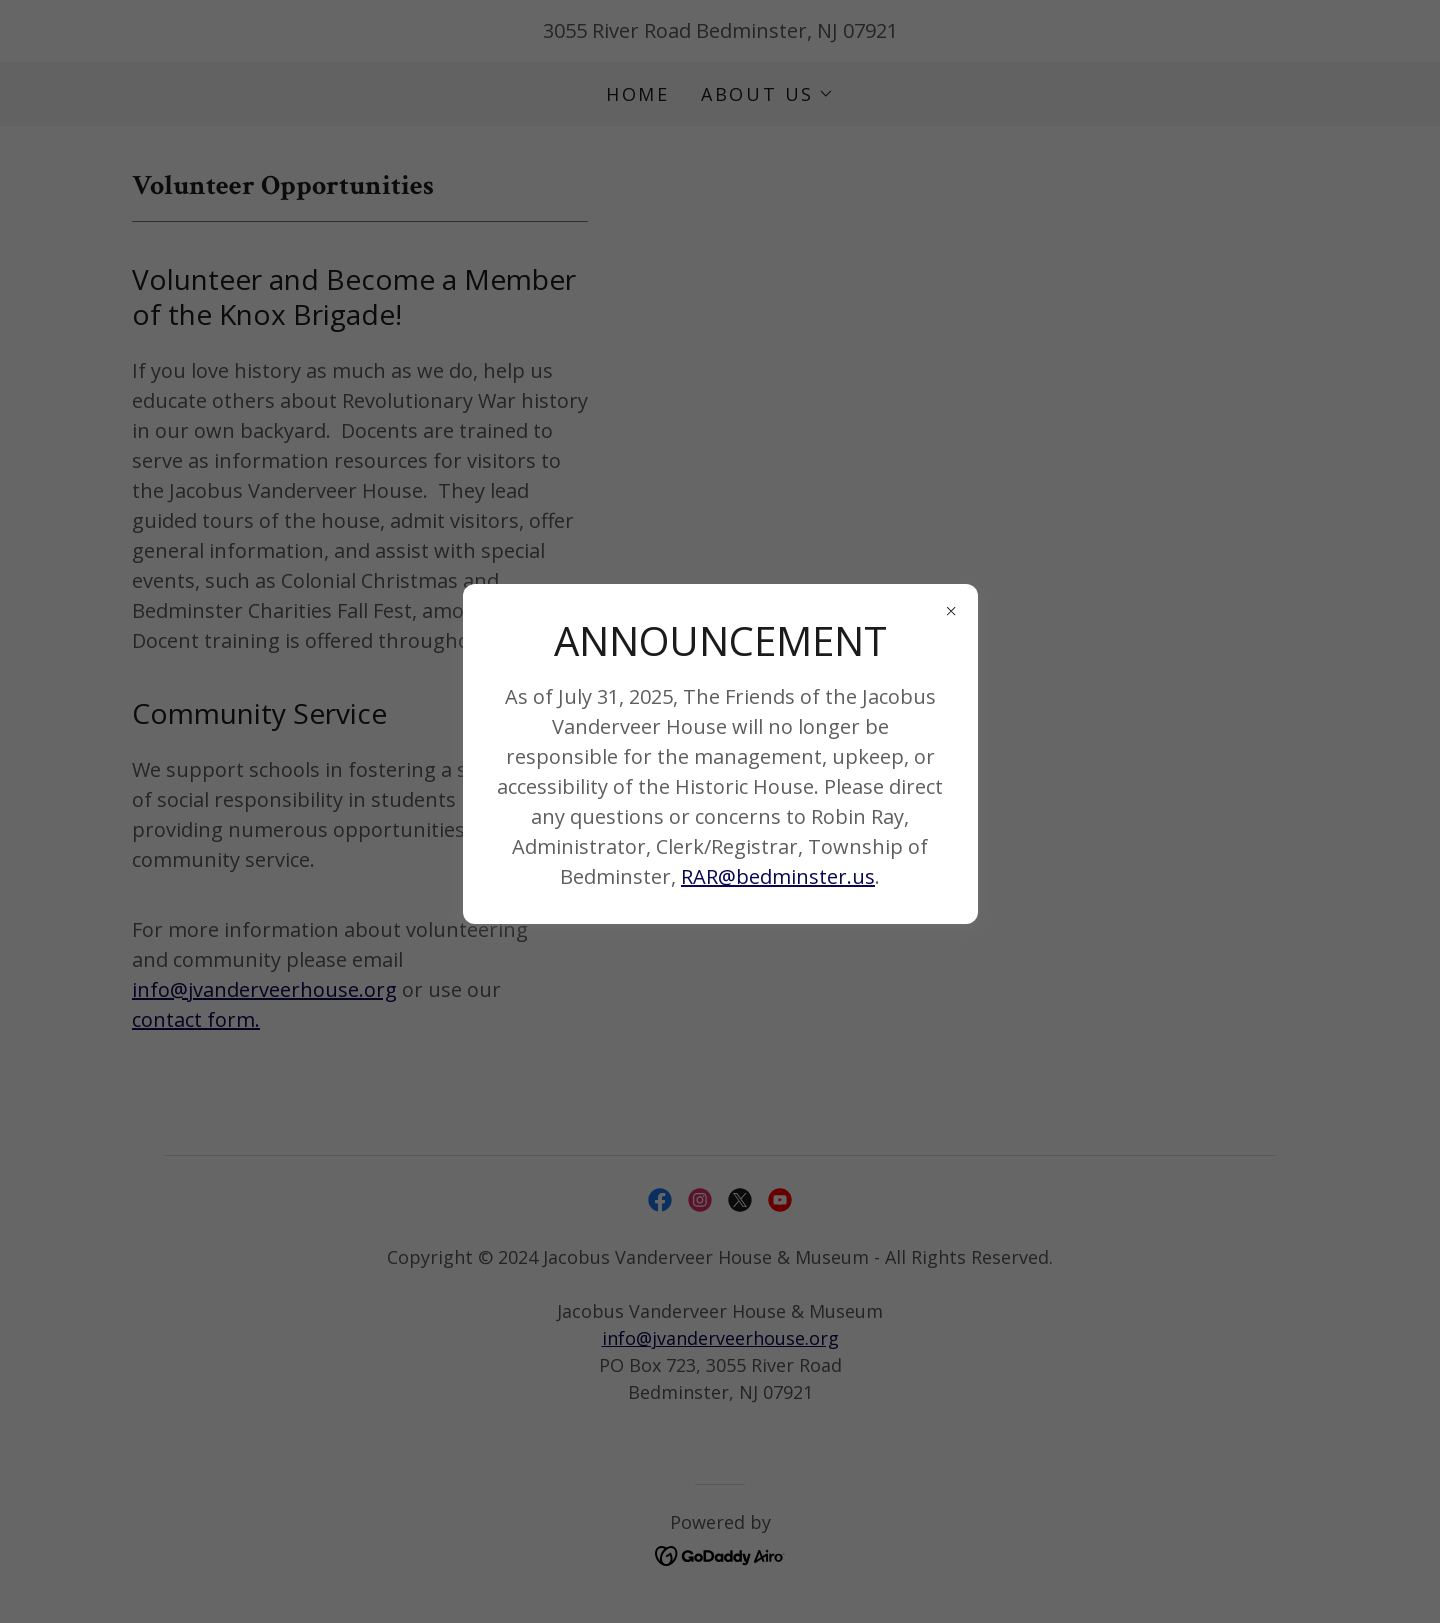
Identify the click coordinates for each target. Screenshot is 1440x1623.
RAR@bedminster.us (778, 876)
